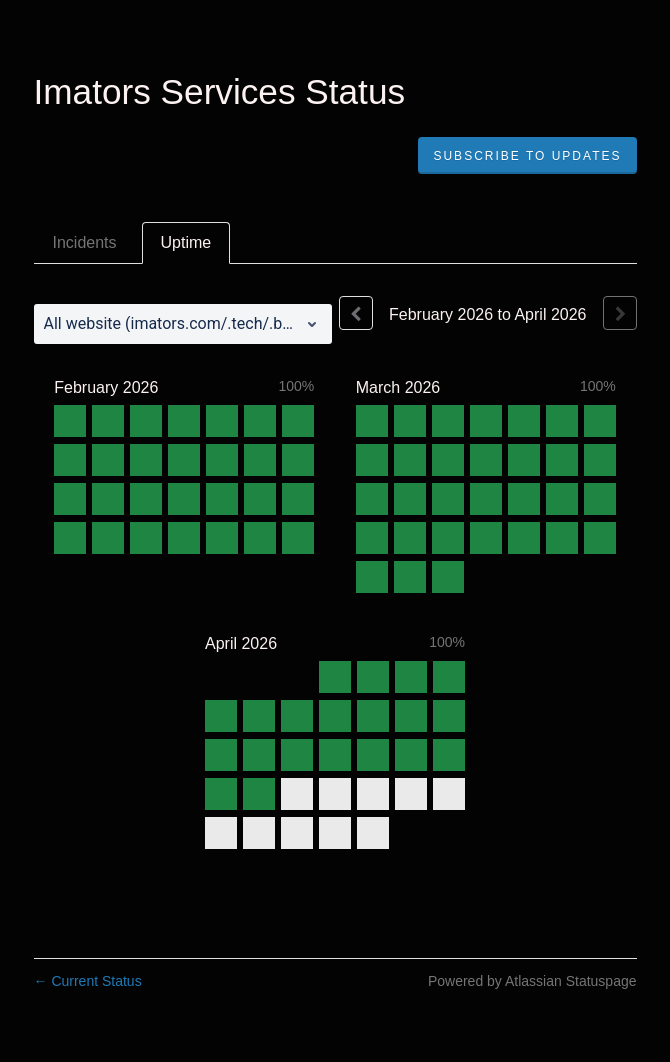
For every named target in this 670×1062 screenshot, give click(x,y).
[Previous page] (356, 313)
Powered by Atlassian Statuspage (532, 981)
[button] (527, 156)
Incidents (85, 242)
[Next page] (620, 313)
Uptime (186, 242)
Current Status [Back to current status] (88, 981)
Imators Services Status (220, 91)
